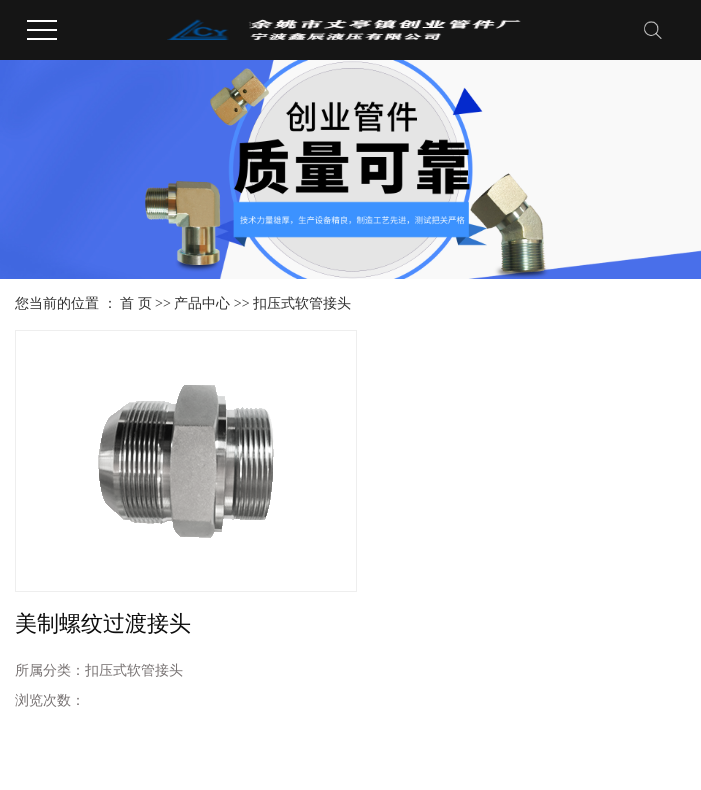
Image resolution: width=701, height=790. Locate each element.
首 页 (136, 303)
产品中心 (202, 303)
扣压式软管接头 (302, 303)
